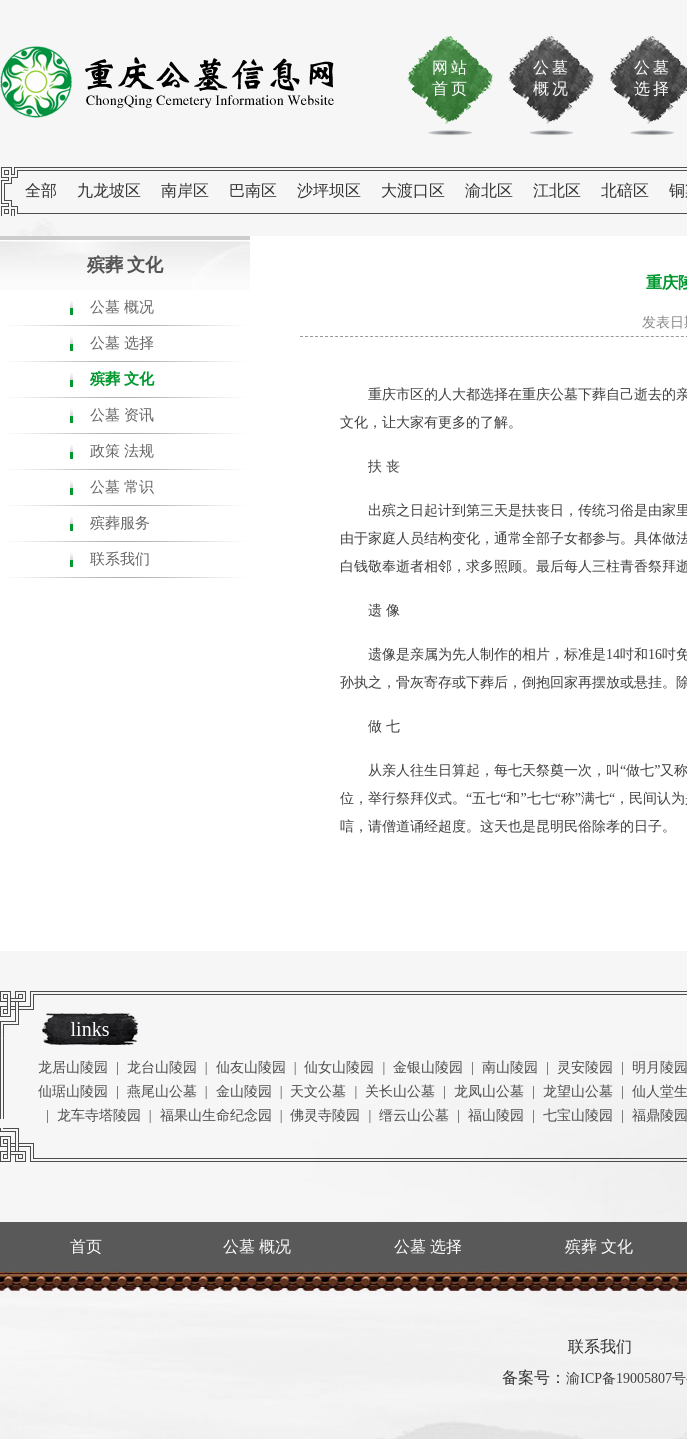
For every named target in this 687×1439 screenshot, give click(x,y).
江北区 (557, 190)
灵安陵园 (585, 1067)
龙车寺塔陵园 (99, 1115)
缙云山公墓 (414, 1115)
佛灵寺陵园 (325, 1115)
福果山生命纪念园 (216, 1115)
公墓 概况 (122, 307)
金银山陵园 (428, 1067)
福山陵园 (496, 1115)
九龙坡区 (109, 190)
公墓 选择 (122, 343)
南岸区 (185, 190)
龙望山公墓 (578, 1091)
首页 (86, 1246)
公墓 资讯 (122, 415)
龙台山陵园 (162, 1067)
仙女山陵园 (339, 1067)
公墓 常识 (122, 487)
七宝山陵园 (578, 1115)
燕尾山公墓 (162, 1091)
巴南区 (253, 190)
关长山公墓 (400, 1091)
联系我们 (120, 559)
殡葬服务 (120, 523)
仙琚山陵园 (73, 1091)
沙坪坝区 (329, 190)
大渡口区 (413, 190)
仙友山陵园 (251, 1067)
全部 (41, 190)
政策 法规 (122, 451)
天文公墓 (318, 1091)
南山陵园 (510, 1067)
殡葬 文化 (122, 379)
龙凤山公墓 (489, 1091)
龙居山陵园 (73, 1067)
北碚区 (625, 190)
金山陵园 (244, 1091)
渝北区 (489, 190)
